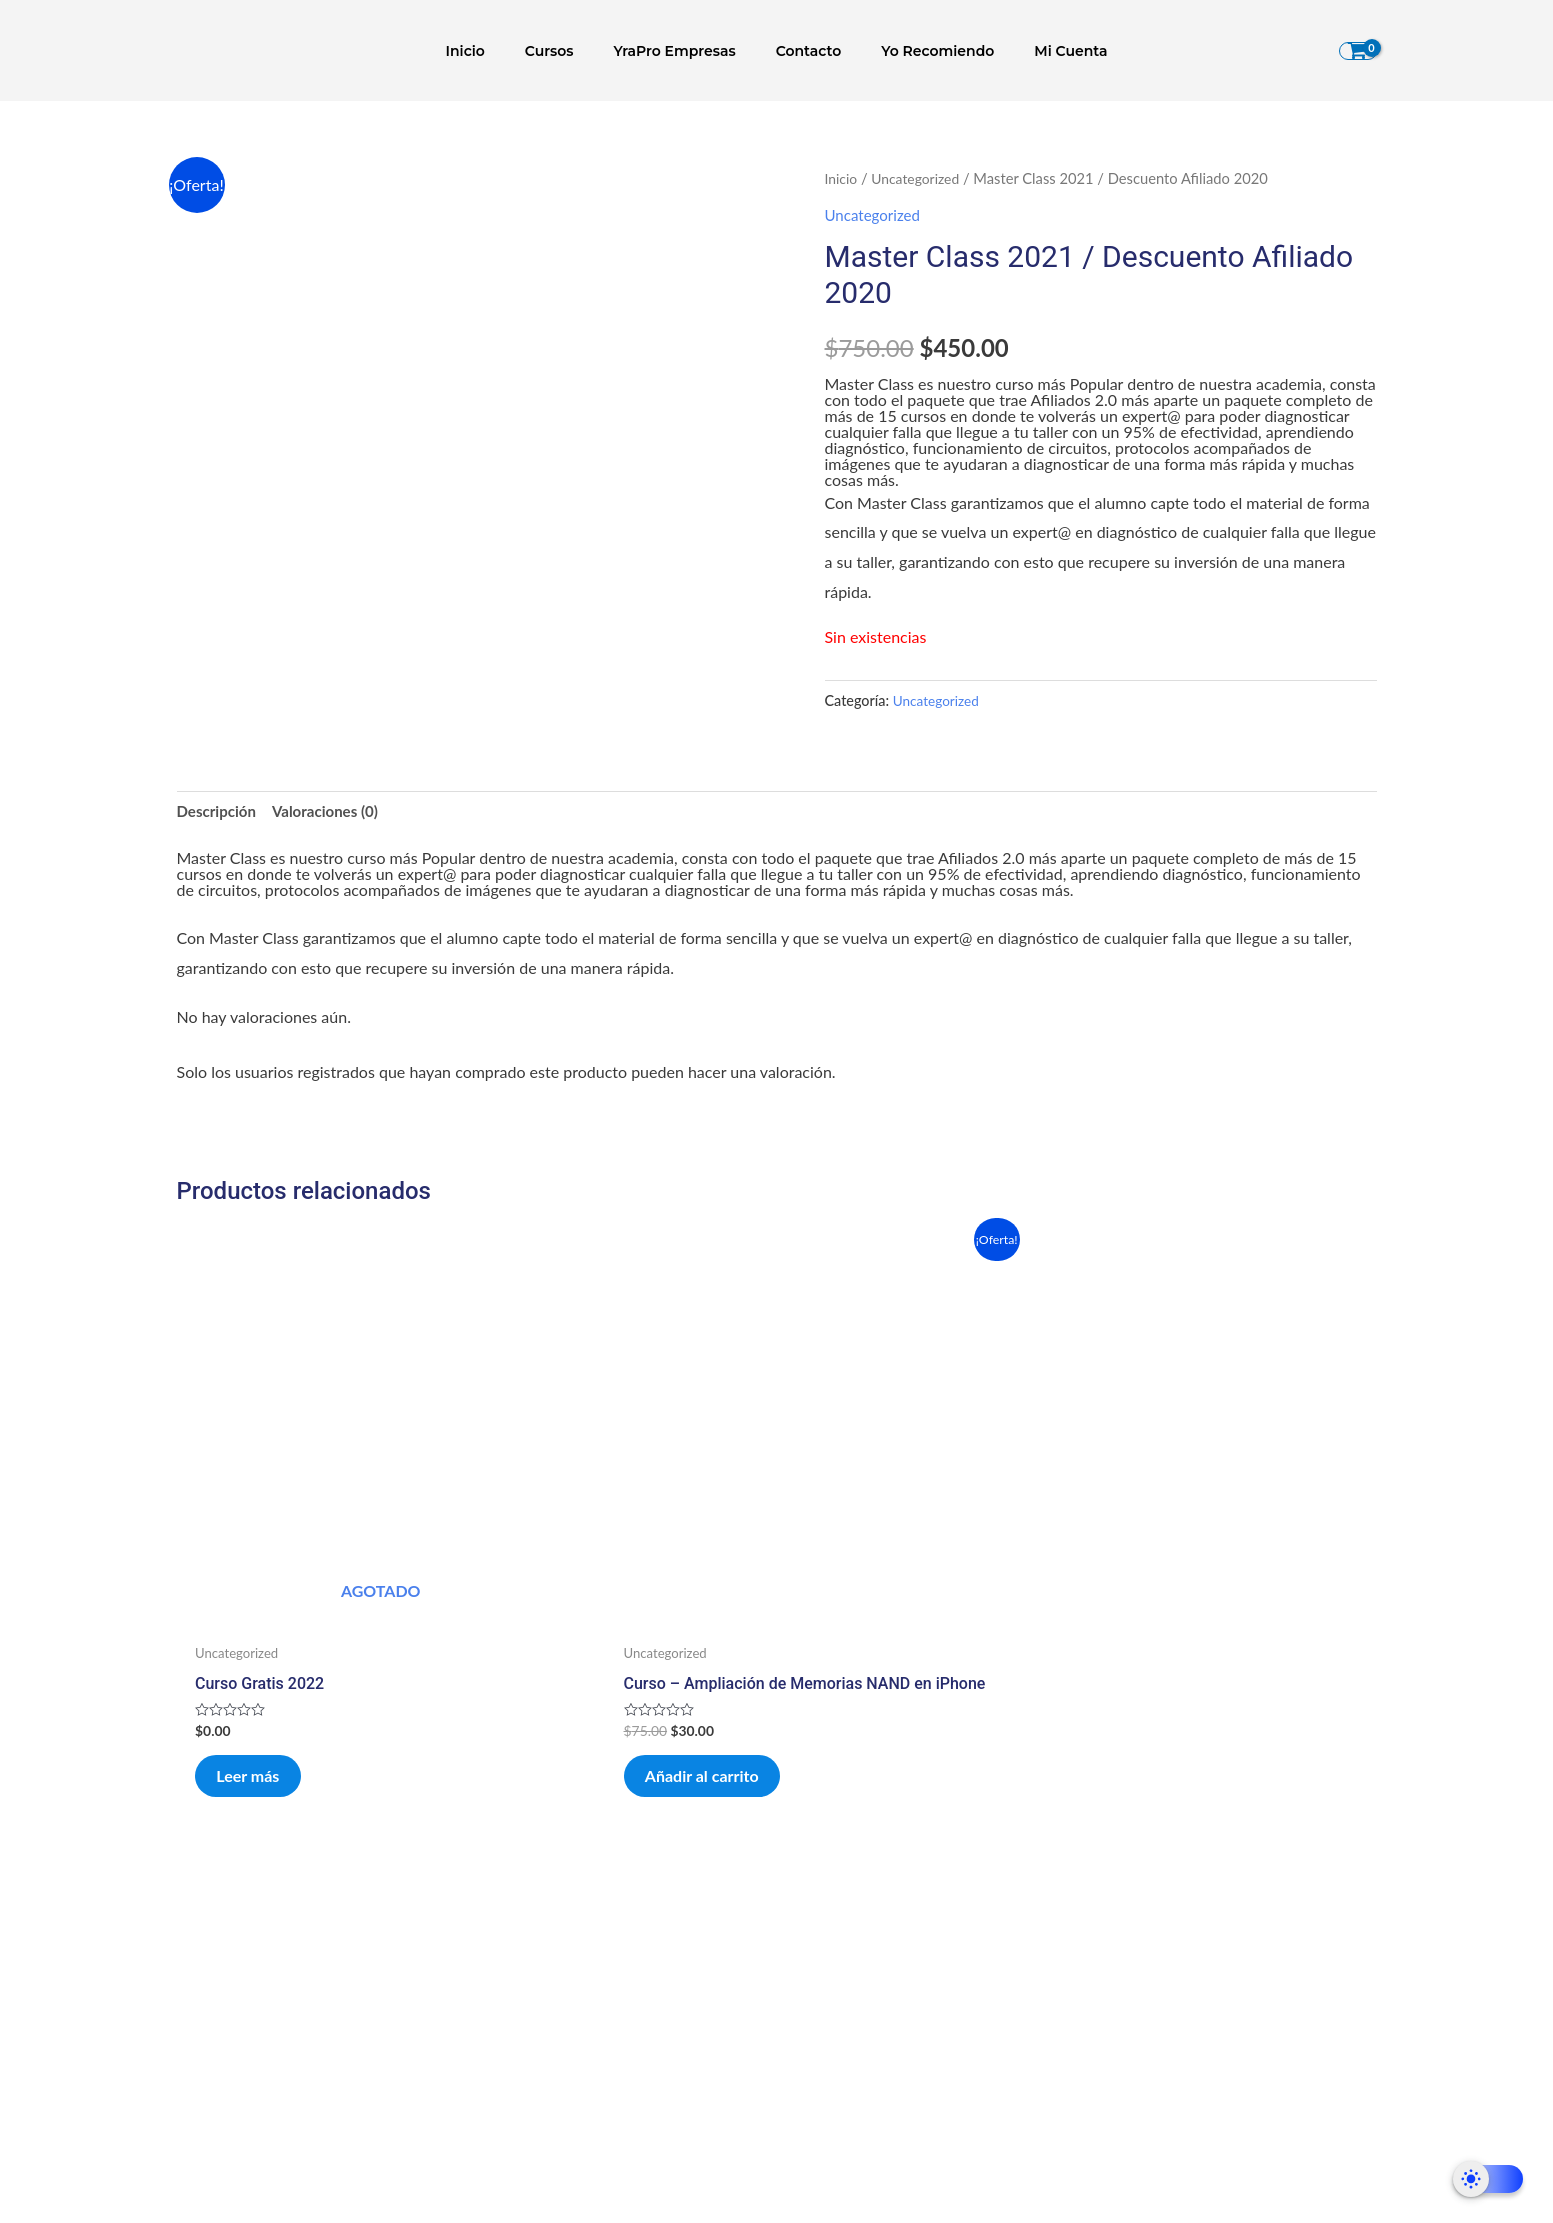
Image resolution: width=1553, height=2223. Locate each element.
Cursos (567, 51)
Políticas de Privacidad (1056, 1924)
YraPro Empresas (681, 51)
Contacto (803, 51)
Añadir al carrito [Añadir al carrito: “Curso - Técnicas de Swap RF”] (1208, 1663)
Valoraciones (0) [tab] (333, 813)
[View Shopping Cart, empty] (1358, 51)
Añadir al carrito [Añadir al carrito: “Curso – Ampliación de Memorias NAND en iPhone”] (598, 1677)
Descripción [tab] (219, 813)
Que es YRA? (496, 1924)
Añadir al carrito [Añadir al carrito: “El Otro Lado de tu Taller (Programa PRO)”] (903, 1677)
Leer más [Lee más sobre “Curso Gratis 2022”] (267, 1663)
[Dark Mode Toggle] (1488, 2179)
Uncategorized (919, 178)
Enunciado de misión (496, 1982)
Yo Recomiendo (919, 51)
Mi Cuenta (1040, 51)
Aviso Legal (1056, 2039)
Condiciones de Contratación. (1056, 1982)
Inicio (495, 51)
